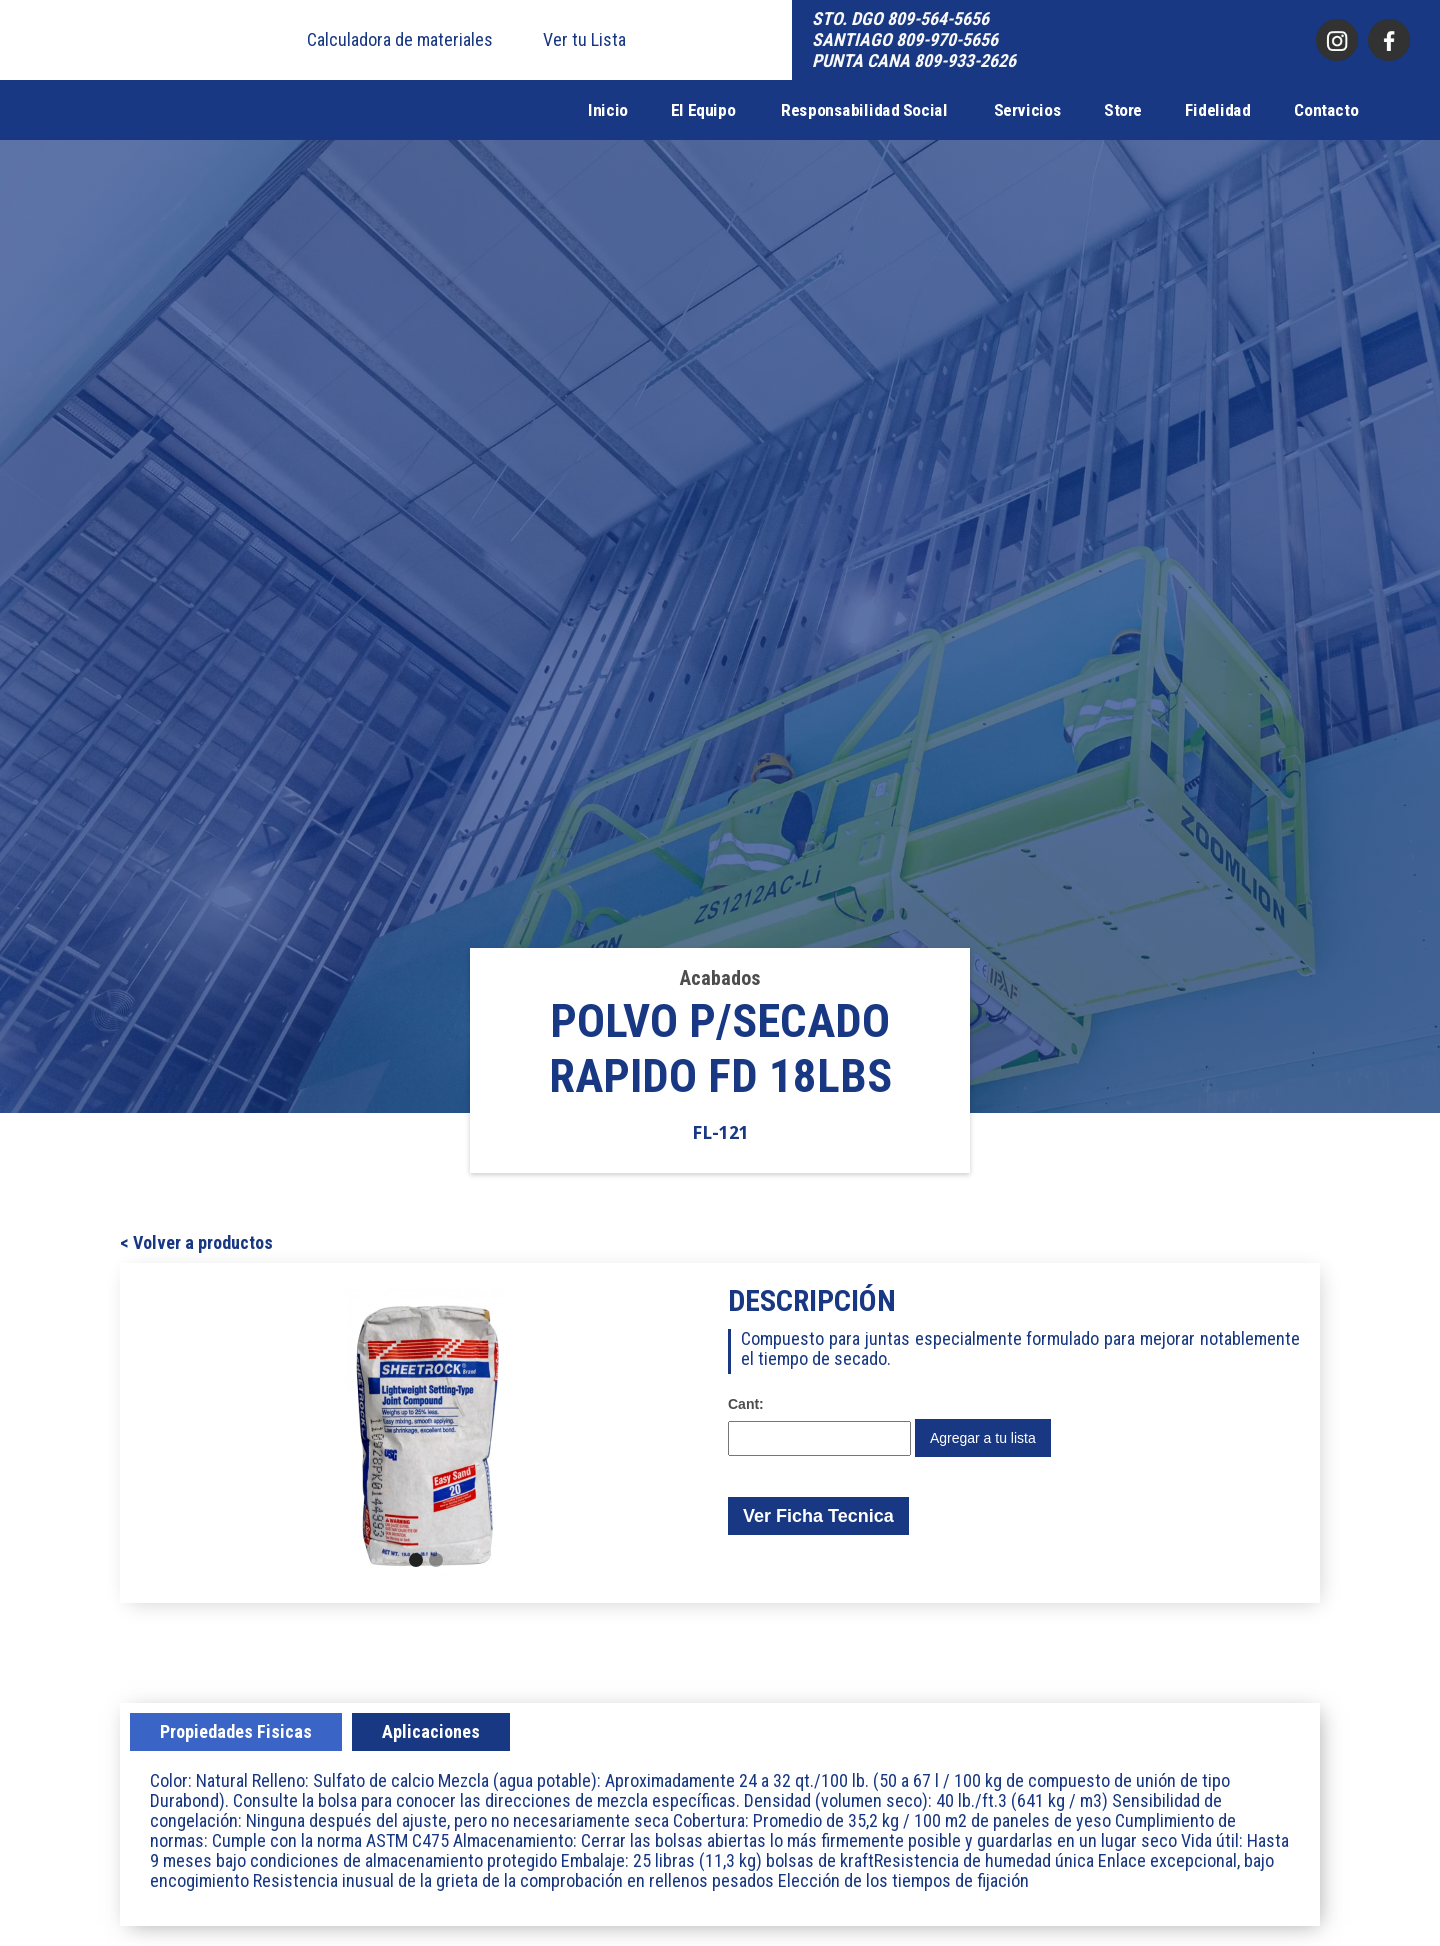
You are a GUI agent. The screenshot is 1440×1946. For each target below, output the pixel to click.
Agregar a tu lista (983, 1438)
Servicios (1027, 110)
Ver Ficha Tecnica (818, 1516)
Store (1123, 110)
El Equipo (703, 110)
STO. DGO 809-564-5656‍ (900, 18)
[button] (316, 1433)
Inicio (608, 110)
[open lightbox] (426, 1433)
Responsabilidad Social (864, 110)
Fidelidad (1218, 110)
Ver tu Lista (584, 40)
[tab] (236, 1732)
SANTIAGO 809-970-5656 (905, 39)
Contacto (1326, 110)
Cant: (746, 1404)
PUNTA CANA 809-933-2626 (914, 60)
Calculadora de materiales (400, 40)
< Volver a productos (196, 1243)
